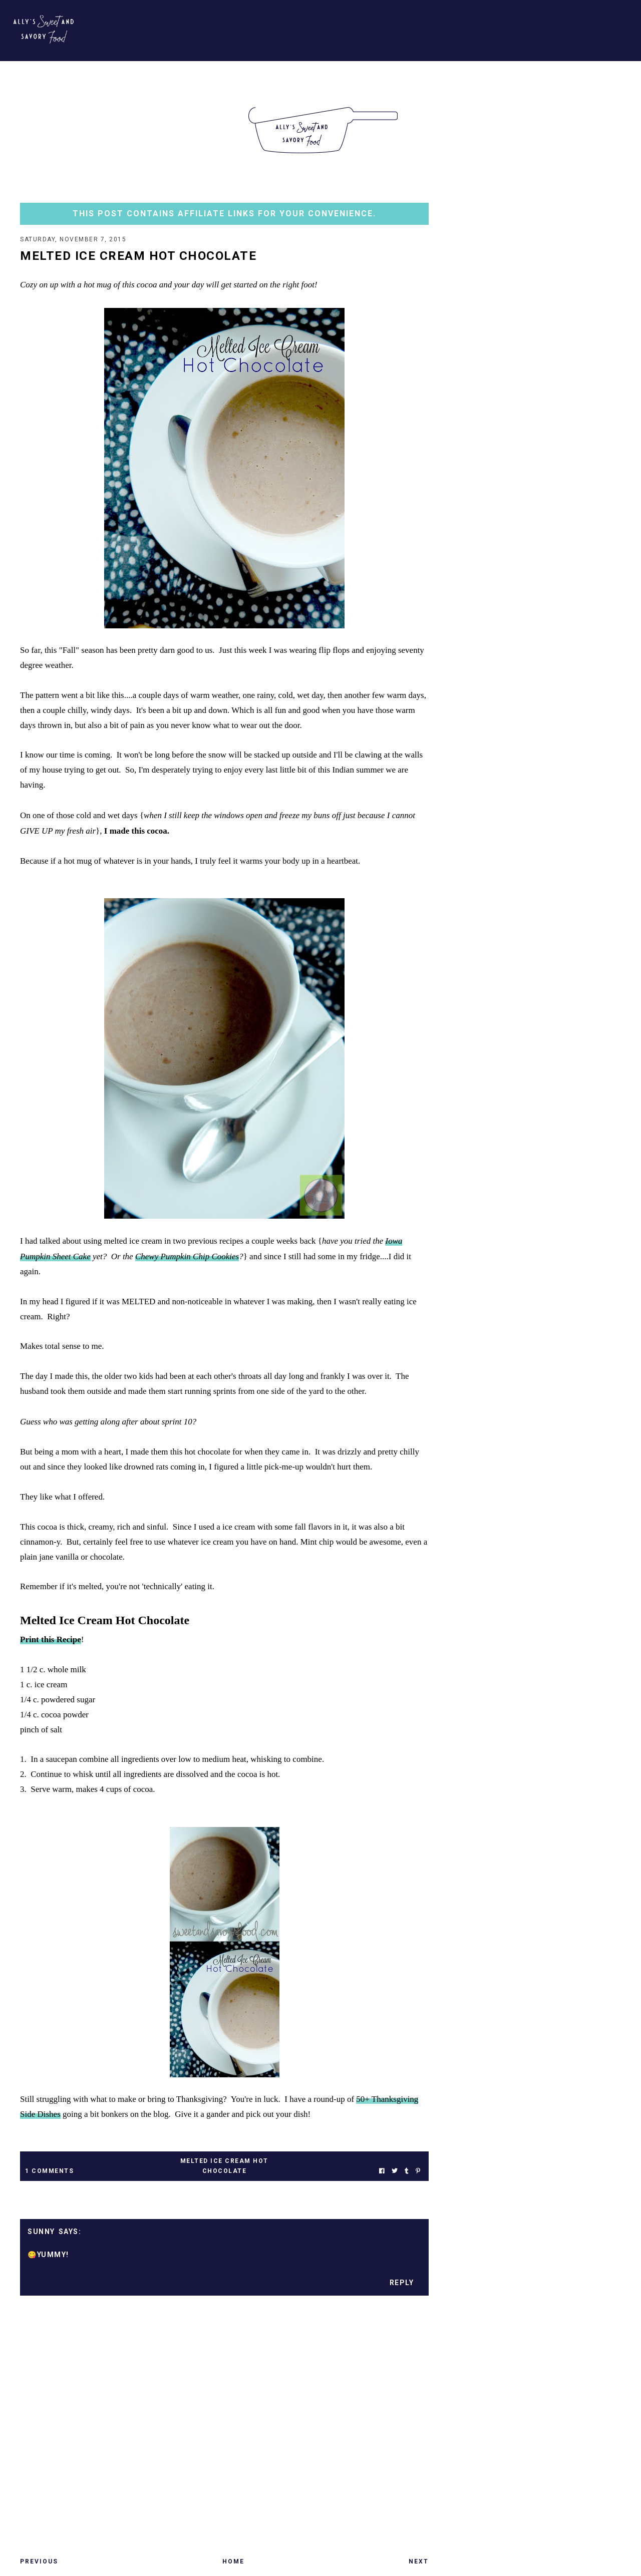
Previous (39, 2561)
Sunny (41, 2232)
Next (419, 2561)
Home (233, 2561)
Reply (402, 2283)
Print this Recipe (50, 1639)
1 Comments (49, 2170)
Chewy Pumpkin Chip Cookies (187, 1256)
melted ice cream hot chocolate (224, 2165)
